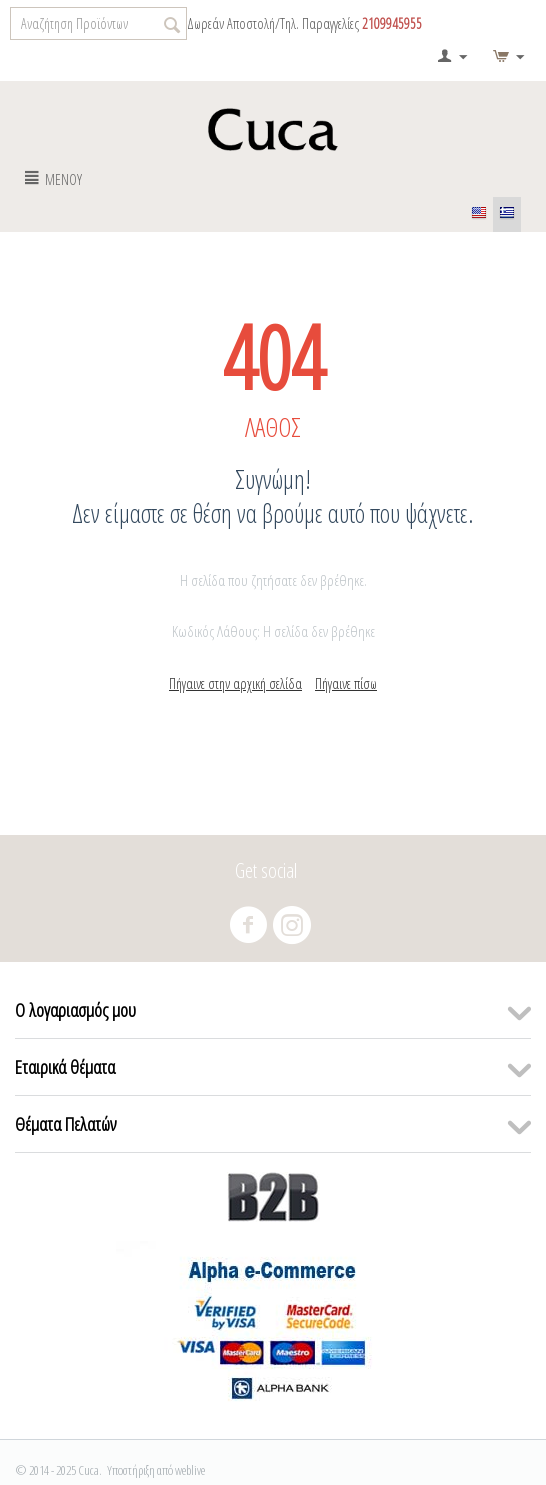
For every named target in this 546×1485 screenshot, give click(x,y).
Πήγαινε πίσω (346, 683)
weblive (190, 1470)
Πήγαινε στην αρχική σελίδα (235, 683)
